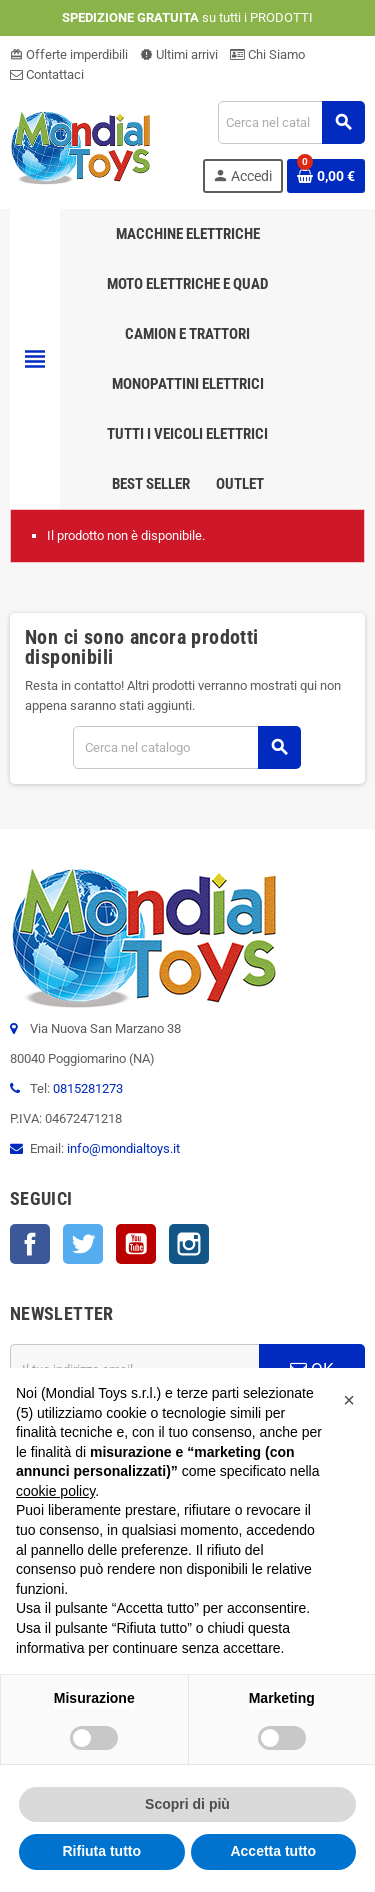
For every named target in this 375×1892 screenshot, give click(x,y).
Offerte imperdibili (69, 54)
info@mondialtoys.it (123, 1148)
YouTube (136, 1244)
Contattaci (47, 74)
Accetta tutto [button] (273, 1851)
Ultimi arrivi (179, 54)
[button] (349, 1400)
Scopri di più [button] (187, 1804)
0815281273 (88, 1088)
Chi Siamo (267, 54)
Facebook (30, 1244)
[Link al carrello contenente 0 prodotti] (326, 176)
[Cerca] (291, 122)
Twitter (83, 1244)
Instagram (189, 1244)
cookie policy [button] (55, 1491)
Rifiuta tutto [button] (101, 1851)
